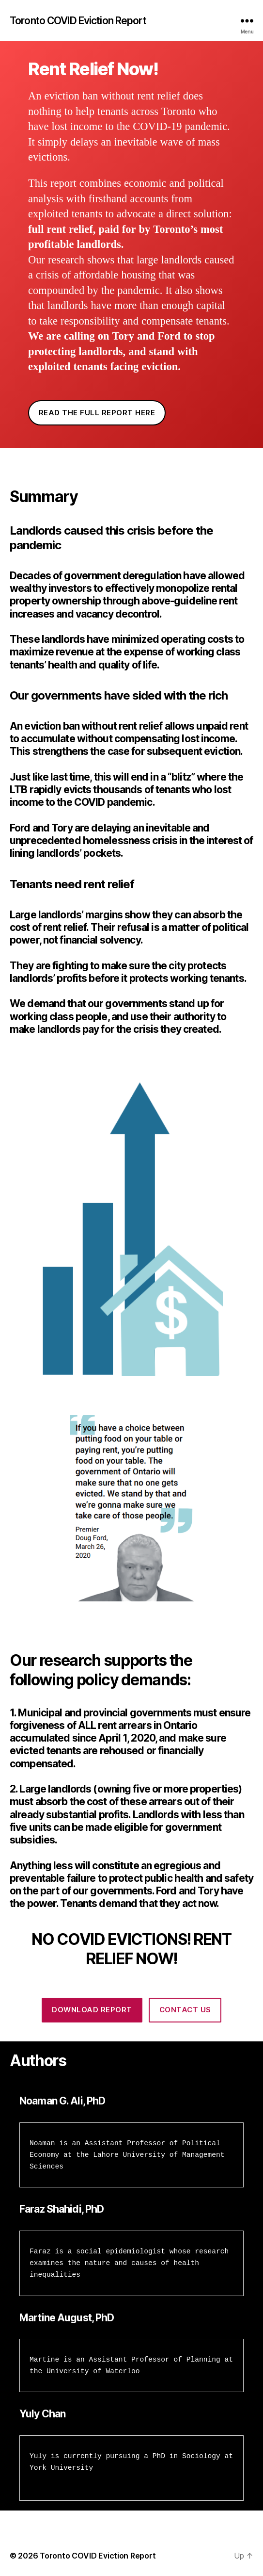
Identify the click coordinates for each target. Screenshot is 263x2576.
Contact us (185, 2009)
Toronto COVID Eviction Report (78, 21)
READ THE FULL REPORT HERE (97, 412)
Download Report (92, 2009)
